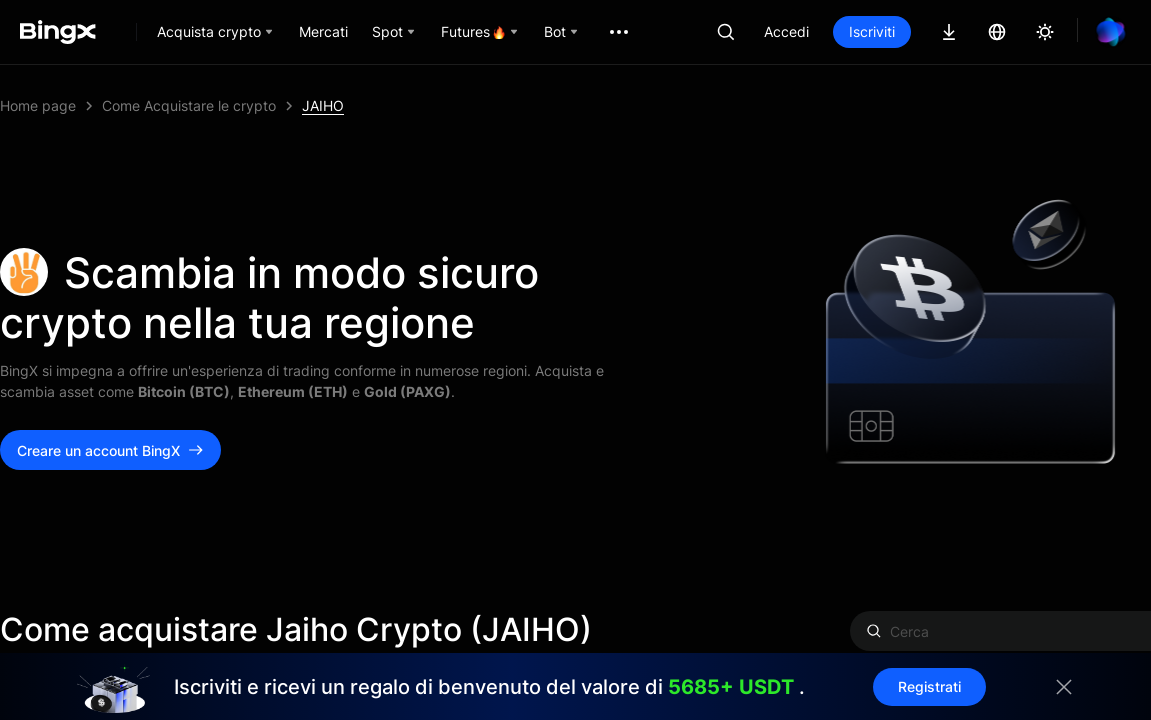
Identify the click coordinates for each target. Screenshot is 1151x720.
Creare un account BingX (110, 450)
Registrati (929, 686)
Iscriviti (872, 31)
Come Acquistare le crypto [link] (189, 105)
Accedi (786, 31)
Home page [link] (38, 105)
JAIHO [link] (323, 105)
